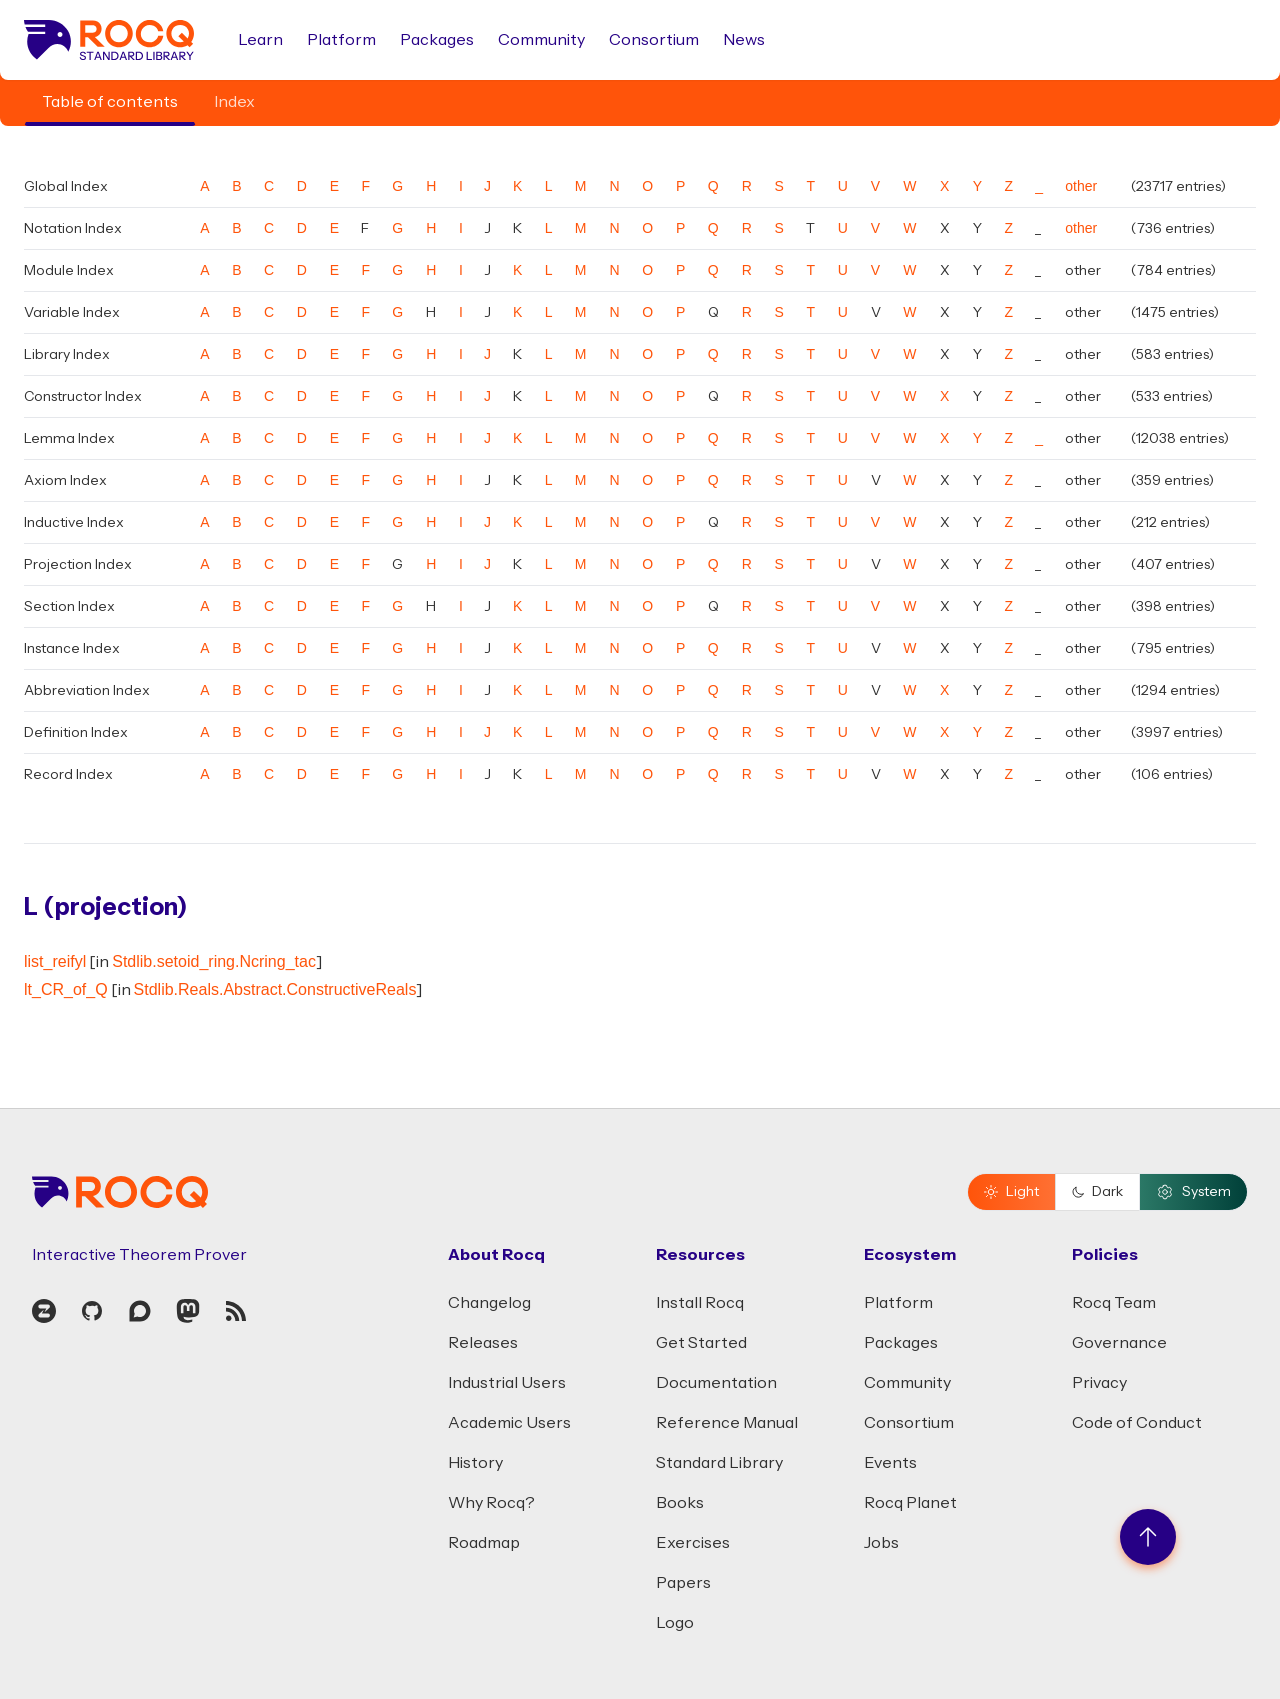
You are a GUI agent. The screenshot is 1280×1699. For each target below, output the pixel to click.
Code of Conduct (1137, 1423)
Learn (260, 40)
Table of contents (110, 102)
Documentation (716, 1383)
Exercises (693, 1543)
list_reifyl (55, 961)
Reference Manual (727, 1423)
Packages (437, 40)
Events (890, 1463)
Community (541, 40)
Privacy (1099, 1383)
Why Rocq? (491, 1503)
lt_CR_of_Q (66, 989)
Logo (675, 1623)
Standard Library (719, 1463)
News (744, 40)
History (475, 1463)
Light (1011, 1192)
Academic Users (509, 1423)
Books (680, 1503)
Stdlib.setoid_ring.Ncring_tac (214, 961)
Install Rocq (700, 1303)
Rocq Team (1114, 1303)
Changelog (489, 1303)
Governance (1119, 1343)
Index (234, 102)
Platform (341, 40)
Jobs (881, 1543)
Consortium (654, 40)
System (1193, 1192)
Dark (1097, 1192)
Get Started (701, 1343)
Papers (683, 1583)
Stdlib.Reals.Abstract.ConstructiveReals (275, 989)
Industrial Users (507, 1383)
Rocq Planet (910, 1503)
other (1081, 186)
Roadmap (484, 1543)
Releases (483, 1343)
